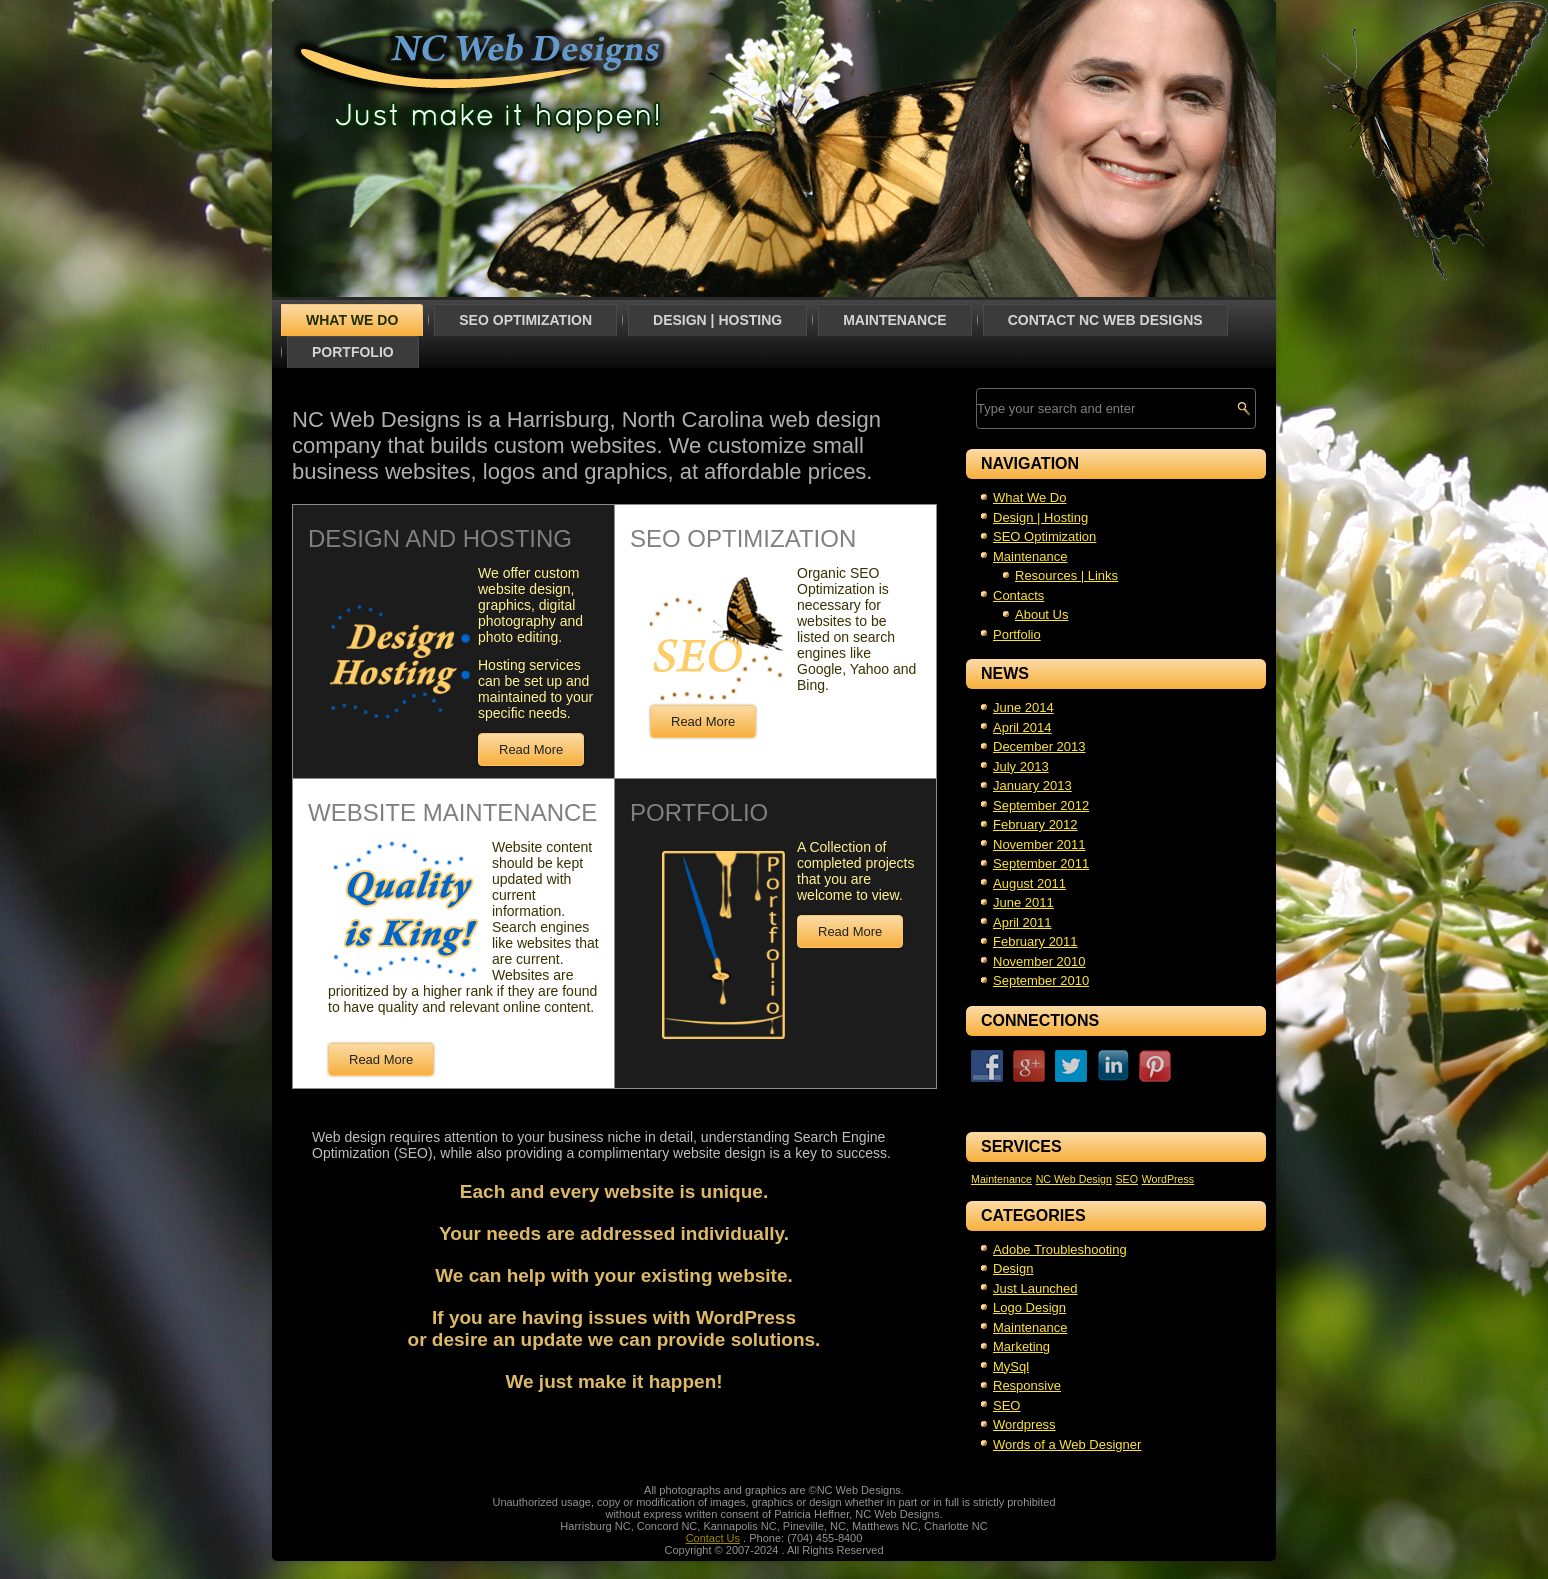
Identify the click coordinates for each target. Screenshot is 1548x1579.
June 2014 (1023, 707)
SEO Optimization (525, 320)
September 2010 (1041, 980)
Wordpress (1024, 1424)
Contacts (1018, 595)
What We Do (352, 320)
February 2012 (1035, 824)
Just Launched (1035, 1288)
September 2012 (1041, 805)
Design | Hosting (717, 320)
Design (1013, 1268)
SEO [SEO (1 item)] (1126, 1179)
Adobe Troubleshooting (1060, 1249)
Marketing (1021, 1346)
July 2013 (1021, 766)
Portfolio (353, 352)
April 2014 (1022, 727)
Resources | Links (1066, 575)
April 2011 (1022, 922)
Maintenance (894, 320)
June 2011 (1023, 902)
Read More (531, 749)
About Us (1041, 614)
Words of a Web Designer (1067, 1444)
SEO (1006, 1405)
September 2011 (1041, 863)
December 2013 (1039, 746)
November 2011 (1039, 844)
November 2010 (1039, 961)
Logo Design (1029, 1307)
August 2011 (1029, 883)
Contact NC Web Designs (1105, 320)
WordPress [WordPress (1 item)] (1168, 1179)
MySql (1011, 1366)
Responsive (1027, 1385)
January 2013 (1032, 785)
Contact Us (713, 1538)
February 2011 (1035, 941)
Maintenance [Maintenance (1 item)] (1001, 1179)
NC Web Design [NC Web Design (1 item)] (1074, 1179)
